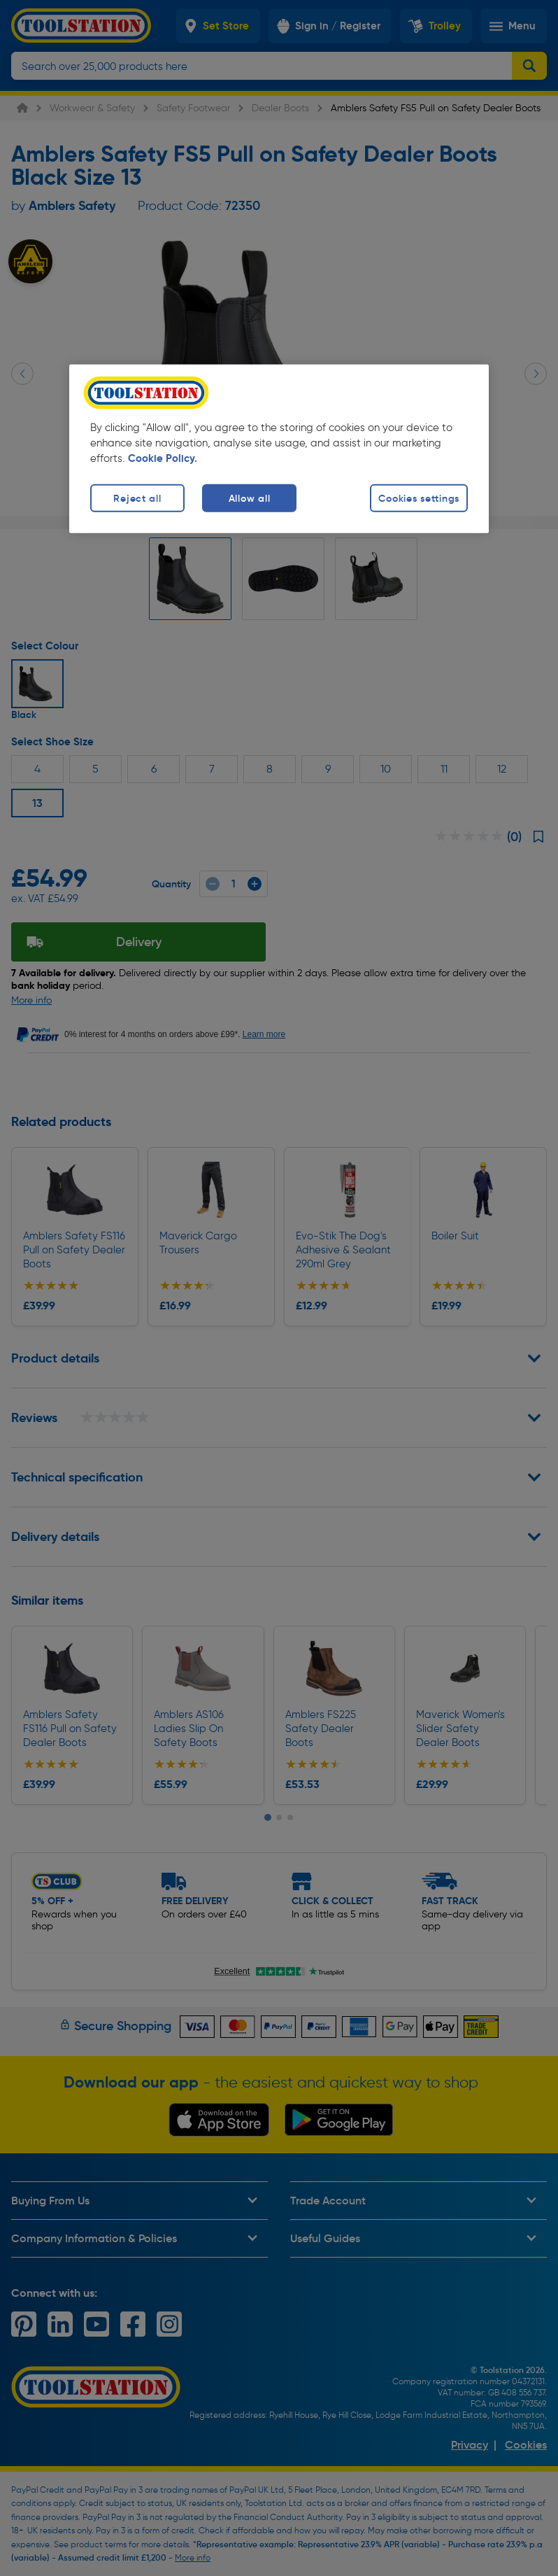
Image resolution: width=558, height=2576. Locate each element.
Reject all (137, 498)
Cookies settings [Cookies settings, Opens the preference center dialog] (418, 498)
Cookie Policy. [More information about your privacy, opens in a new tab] (162, 458)
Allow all (249, 498)
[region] (279, 449)
